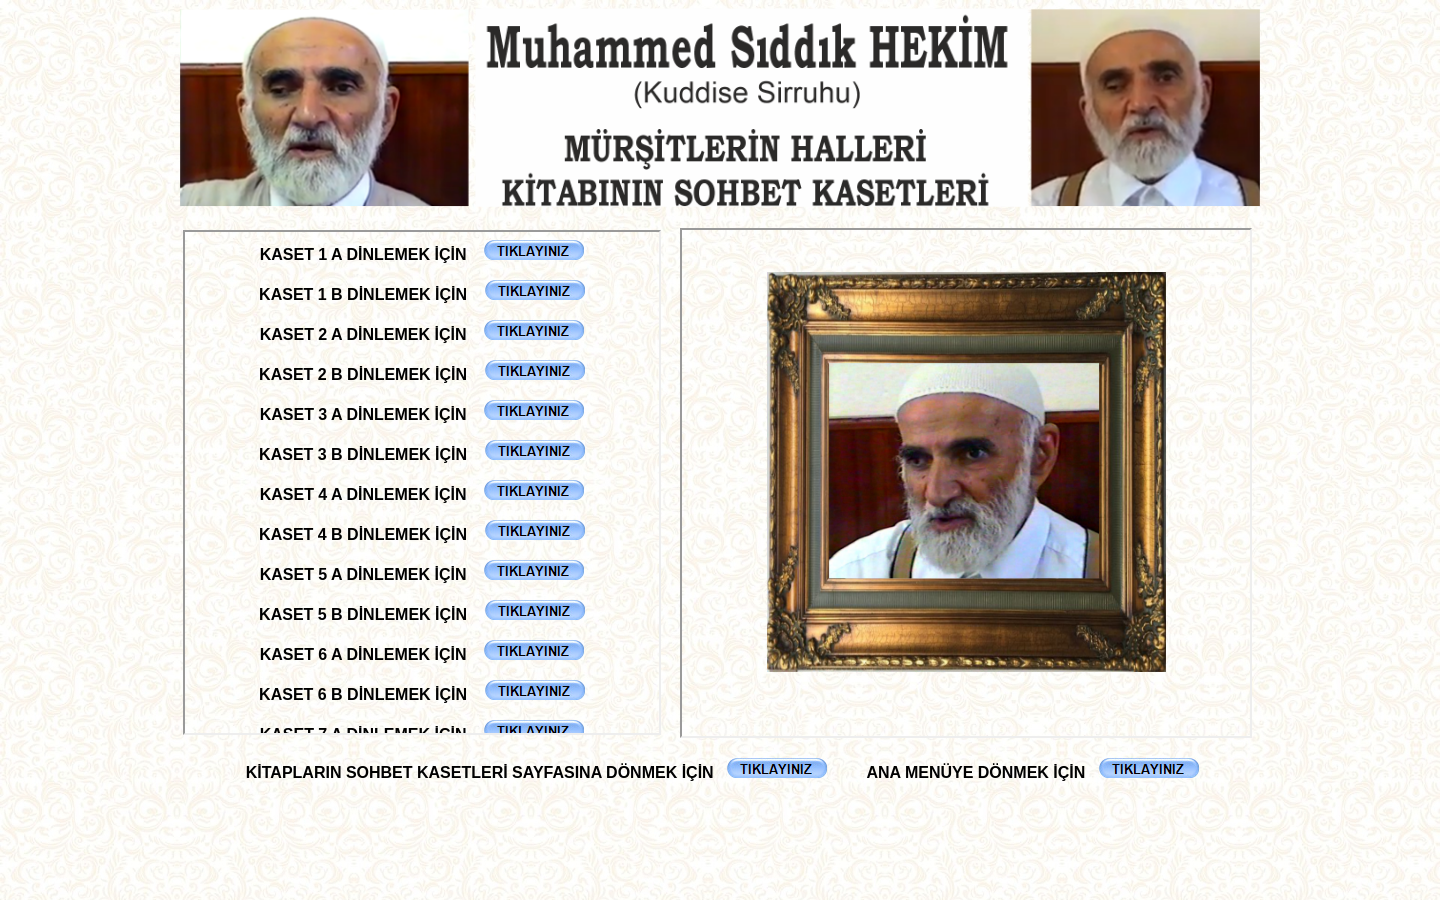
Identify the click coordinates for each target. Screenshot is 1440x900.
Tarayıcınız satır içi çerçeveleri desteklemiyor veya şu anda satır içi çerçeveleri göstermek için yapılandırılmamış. (422, 482)
